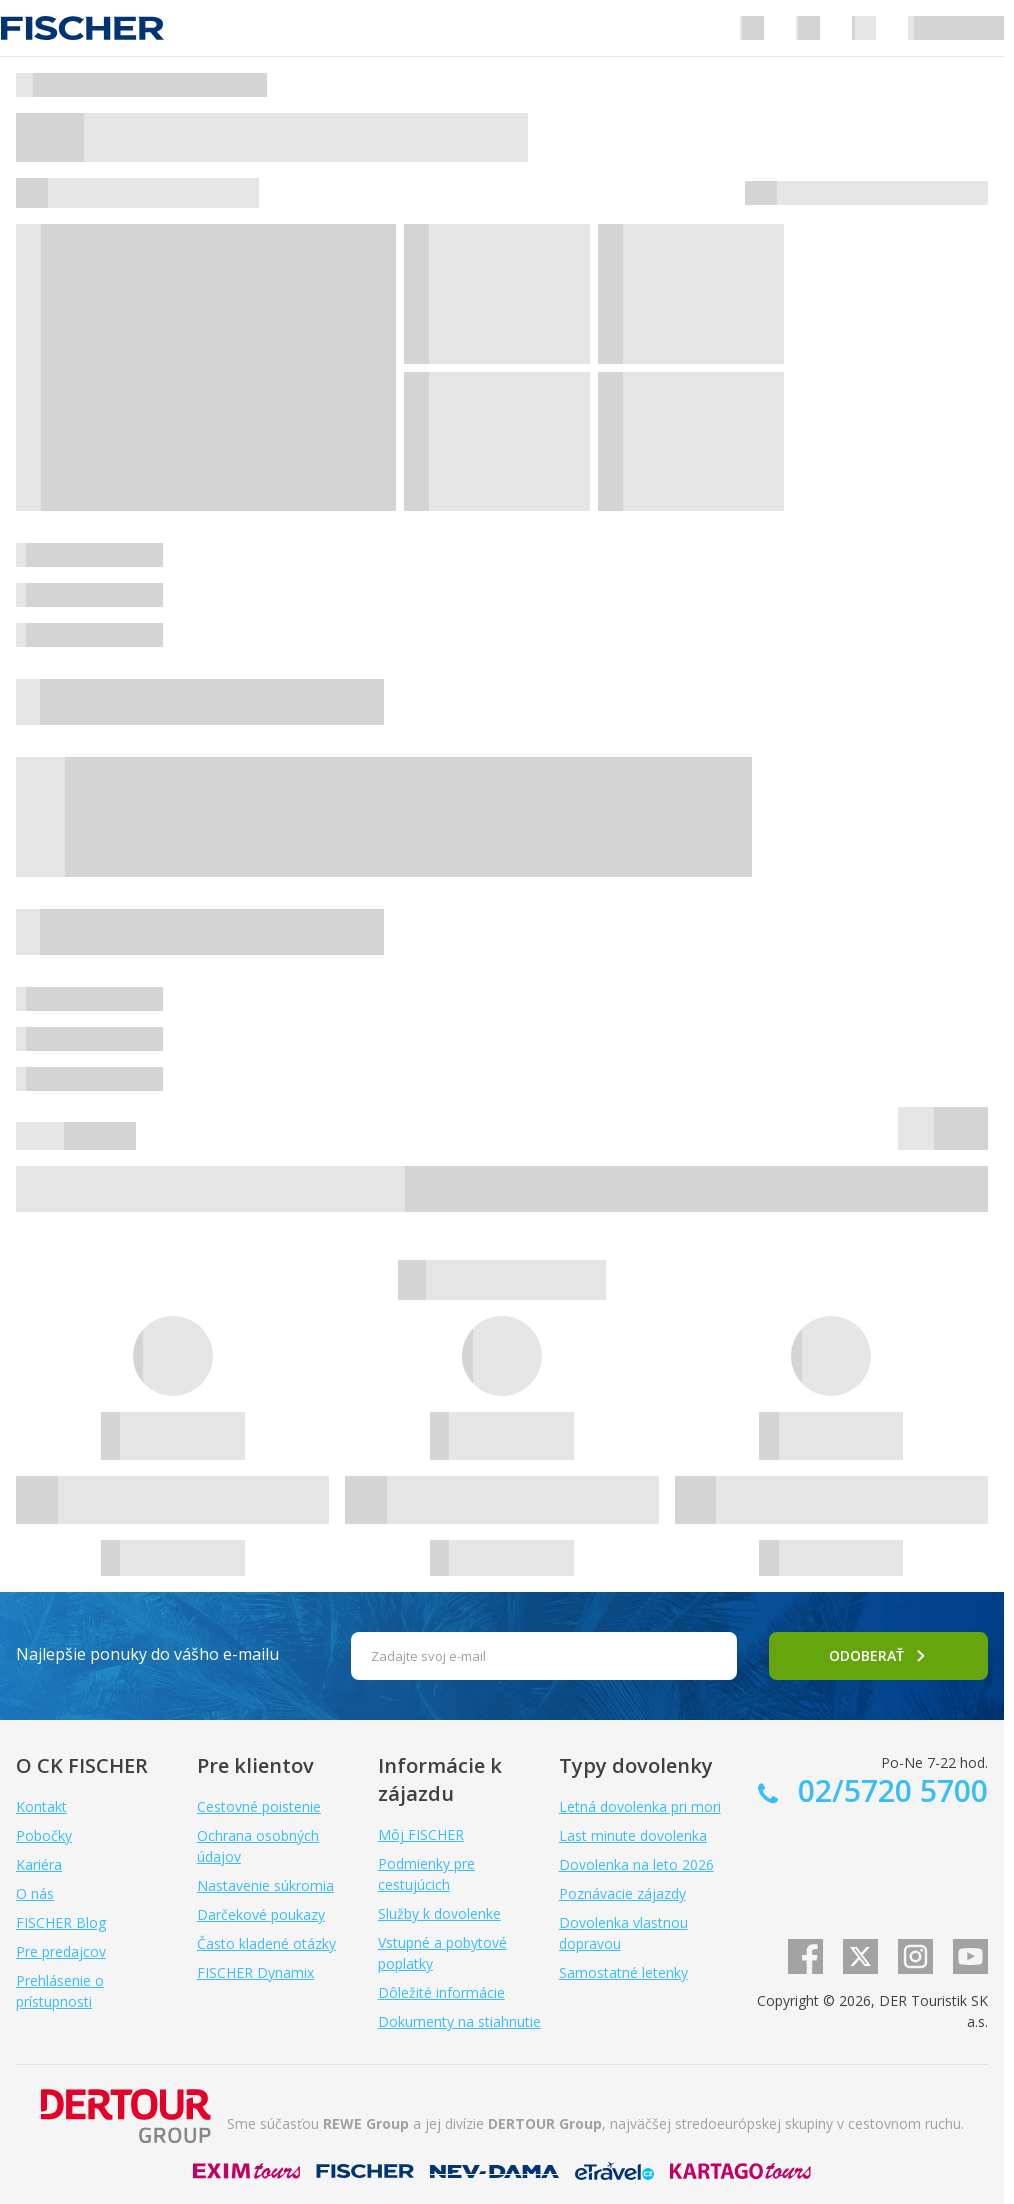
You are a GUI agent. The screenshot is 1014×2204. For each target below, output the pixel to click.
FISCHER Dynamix (255, 1972)
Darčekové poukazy (261, 1914)
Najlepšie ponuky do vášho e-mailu (147, 1654)
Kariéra (39, 1864)
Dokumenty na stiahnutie (459, 2021)
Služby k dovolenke (439, 1913)
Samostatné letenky (623, 1972)
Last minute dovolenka (633, 1835)
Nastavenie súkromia (265, 1885)
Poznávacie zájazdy (622, 1893)
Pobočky (44, 1835)
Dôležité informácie (441, 1992)
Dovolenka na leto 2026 (636, 1864)
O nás (35, 1893)
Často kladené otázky (266, 1943)
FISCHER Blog (61, 1922)
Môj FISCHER (421, 1834)
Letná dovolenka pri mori (640, 1806)
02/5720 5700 (889, 1790)
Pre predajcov (61, 1951)
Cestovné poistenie (259, 1806)
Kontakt (41, 1806)
